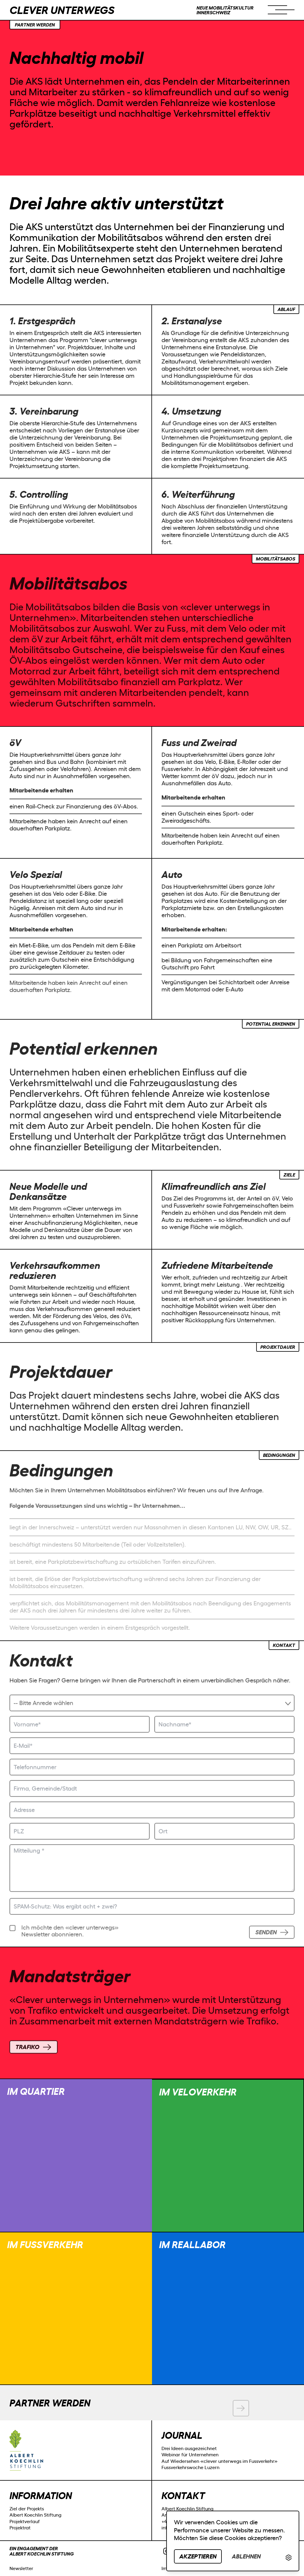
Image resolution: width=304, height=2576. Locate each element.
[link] (289, 2558)
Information (41, 2495)
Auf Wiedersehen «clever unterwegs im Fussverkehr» (220, 2461)
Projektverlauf (25, 2521)
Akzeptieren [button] (197, 2556)
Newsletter (21, 2568)
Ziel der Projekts (27, 2509)
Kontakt (183, 2495)
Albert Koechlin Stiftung (35, 2515)
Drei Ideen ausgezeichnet (189, 2448)
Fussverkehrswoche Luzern (190, 2467)
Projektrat (20, 2528)
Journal (182, 2435)
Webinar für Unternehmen (190, 2455)
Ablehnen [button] (246, 2556)
